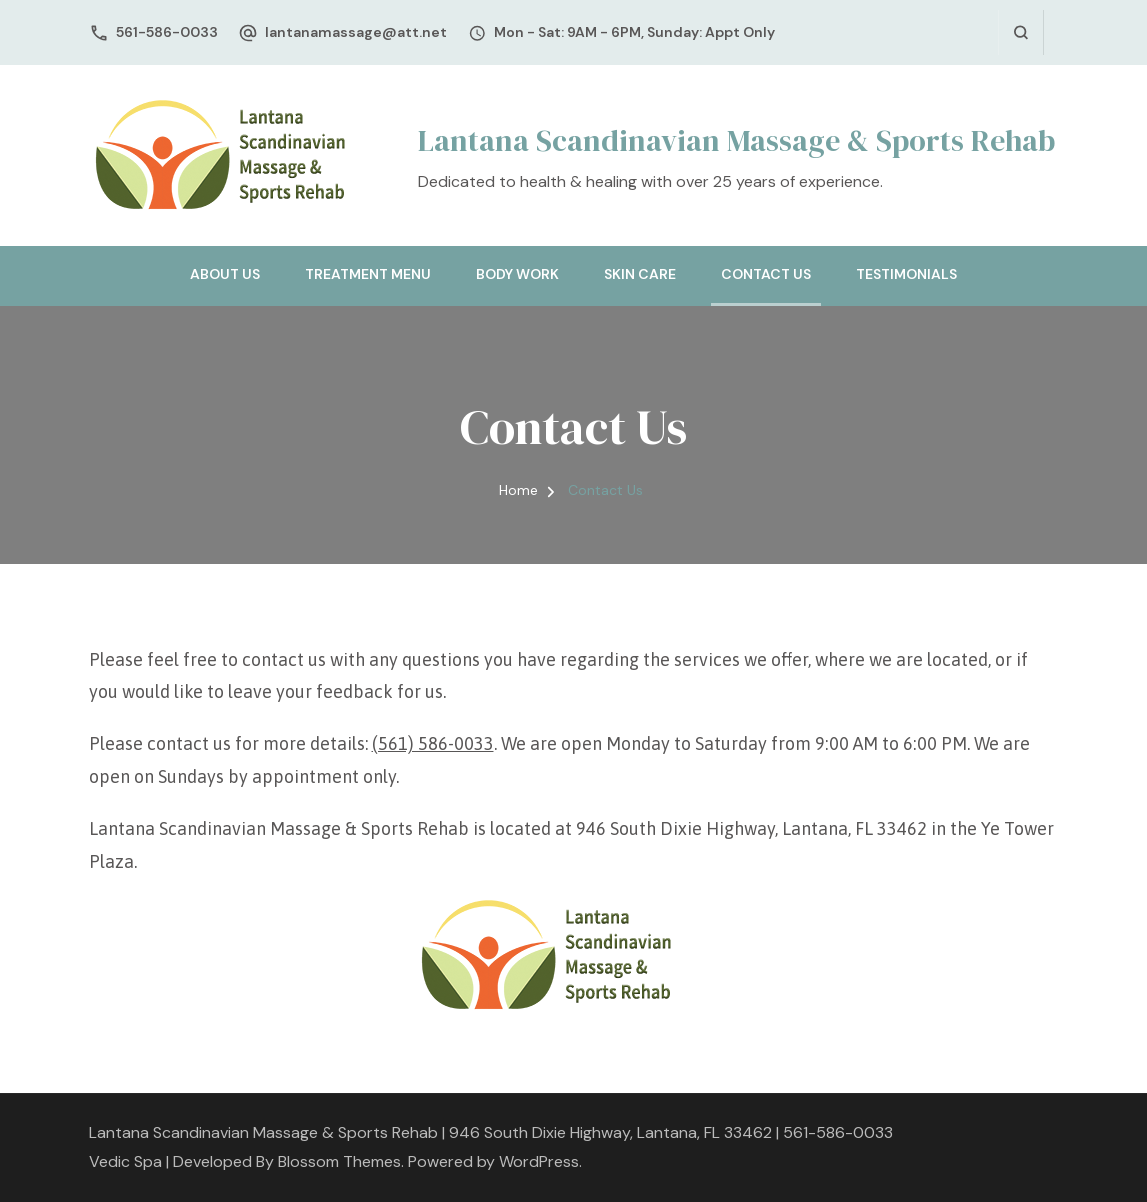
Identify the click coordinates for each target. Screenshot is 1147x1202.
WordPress (539, 1161)
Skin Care (640, 274)
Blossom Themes (339, 1161)
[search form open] (1020, 32)
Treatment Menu (368, 274)
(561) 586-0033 (433, 743)
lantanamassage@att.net (356, 32)
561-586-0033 (167, 32)
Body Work (517, 274)
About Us (225, 274)
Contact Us (766, 274)
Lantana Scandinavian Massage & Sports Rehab (736, 140)
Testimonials (906, 274)
